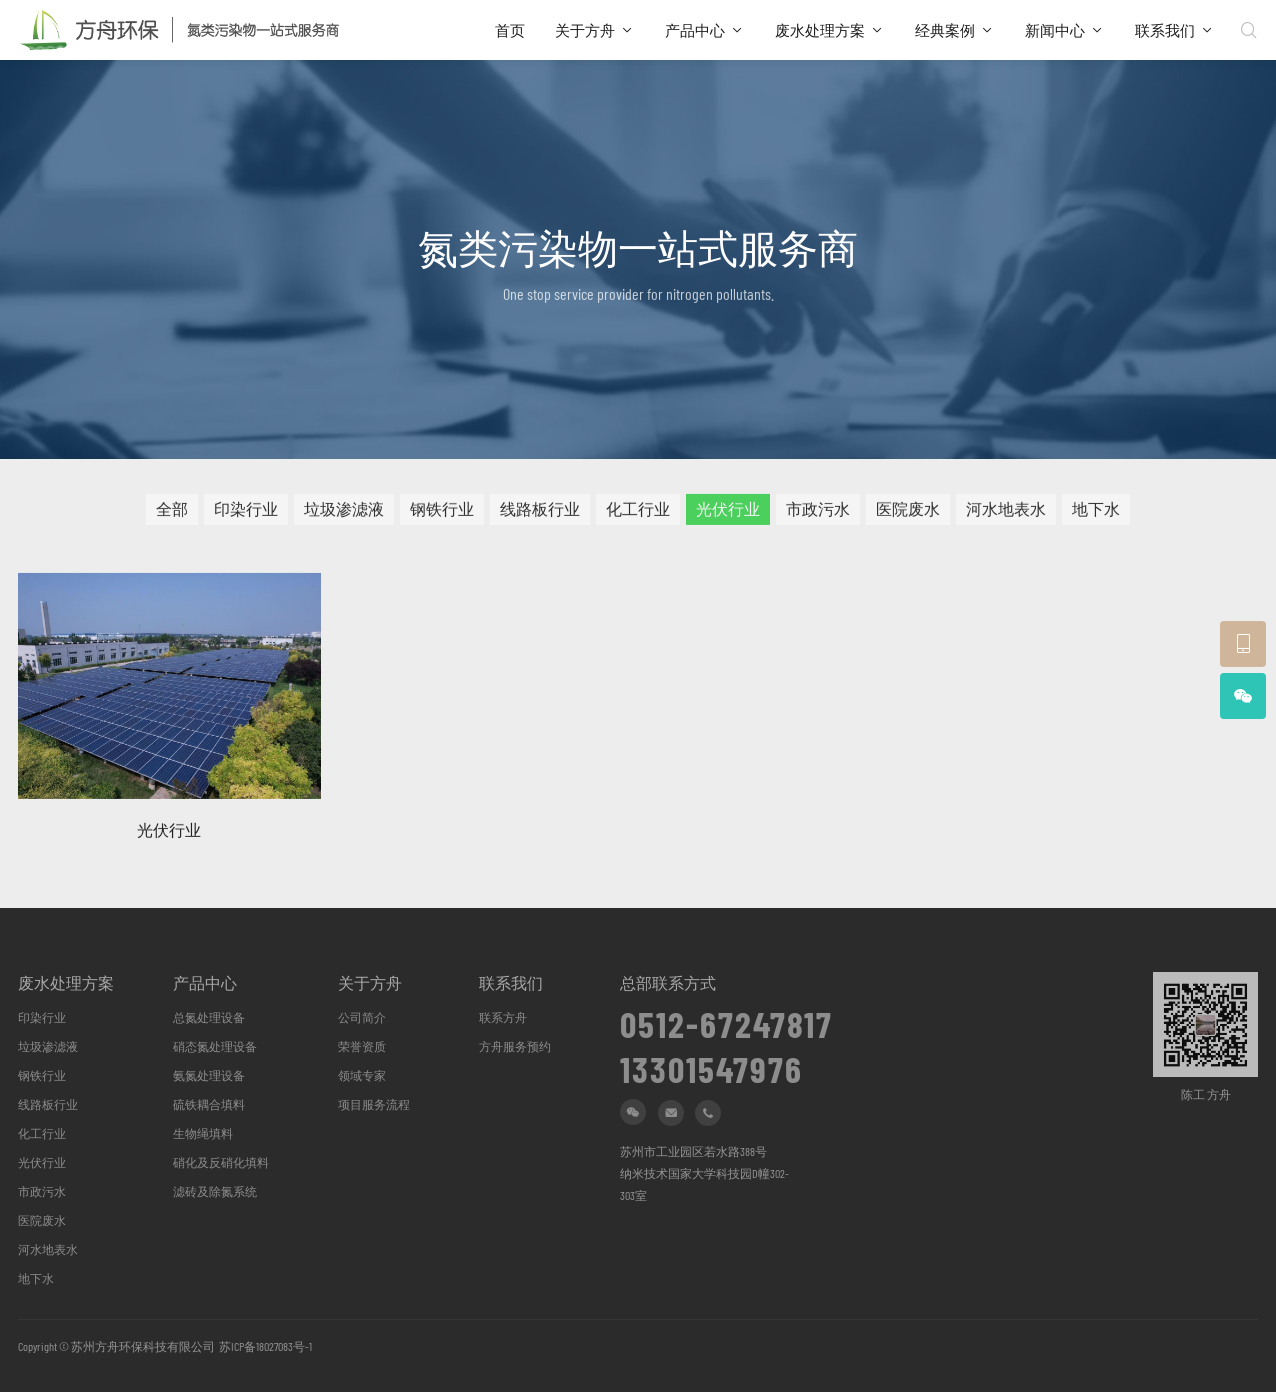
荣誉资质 (362, 1046)
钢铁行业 (442, 513)
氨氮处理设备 (209, 1075)
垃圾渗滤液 (344, 513)
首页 (510, 30)
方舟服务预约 (515, 1046)
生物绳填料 (203, 1133)
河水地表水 (1006, 513)
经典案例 (945, 30)
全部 (172, 513)
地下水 (1096, 513)
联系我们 (1165, 30)
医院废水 (908, 513)
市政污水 (818, 513)
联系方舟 (503, 1017)
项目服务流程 (374, 1104)
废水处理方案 (820, 30)
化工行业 (638, 513)
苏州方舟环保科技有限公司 (143, 1346)
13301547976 (711, 1062)
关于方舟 (585, 30)
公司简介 (362, 1017)
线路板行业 (540, 513)
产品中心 (695, 30)
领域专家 (362, 1075)
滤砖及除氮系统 (215, 1191)
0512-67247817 (726, 1017)
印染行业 (246, 513)
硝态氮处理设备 (215, 1046)
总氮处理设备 (209, 1017)
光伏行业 (728, 513)
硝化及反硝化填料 (221, 1162)
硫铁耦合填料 (209, 1104)
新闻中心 (1055, 30)
